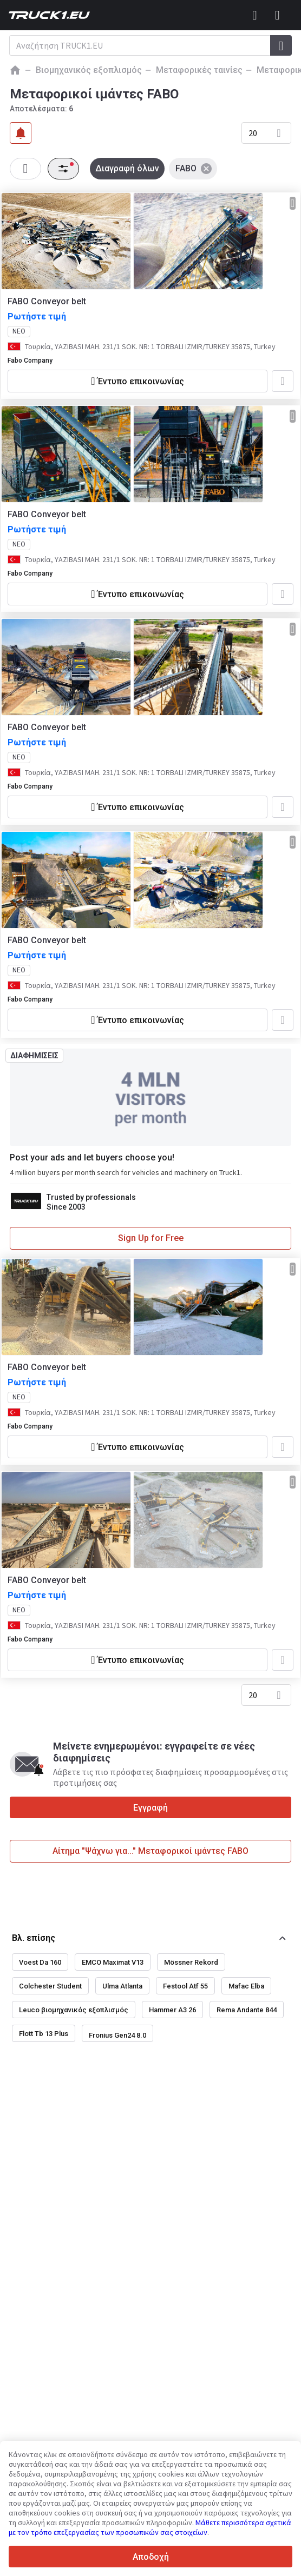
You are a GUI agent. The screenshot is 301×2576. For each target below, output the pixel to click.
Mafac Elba (246, 1986)
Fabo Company (30, 360)
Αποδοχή (151, 2557)
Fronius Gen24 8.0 (117, 2035)
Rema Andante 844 (247, 2010)
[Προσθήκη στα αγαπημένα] (282, 381)
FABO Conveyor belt (47, 301)
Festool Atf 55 (185, 1986)
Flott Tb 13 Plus (43, 2034)
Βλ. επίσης (33, 1938)
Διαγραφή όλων (127, 168)
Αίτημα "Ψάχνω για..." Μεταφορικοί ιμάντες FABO (150, 1851)
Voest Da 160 (40, 1962)
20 (252, 133)
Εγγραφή (150, 1808)
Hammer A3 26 (172, 2010)
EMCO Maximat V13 (112, 1962)
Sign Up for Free (151, 1238)
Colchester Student (50, 1986)
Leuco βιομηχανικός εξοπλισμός (73, 2010)
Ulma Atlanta (122, 1986)
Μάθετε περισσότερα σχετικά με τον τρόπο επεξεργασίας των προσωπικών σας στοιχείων (150, 2527)
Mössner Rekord (191, 1962)
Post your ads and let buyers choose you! (92, 1157)
